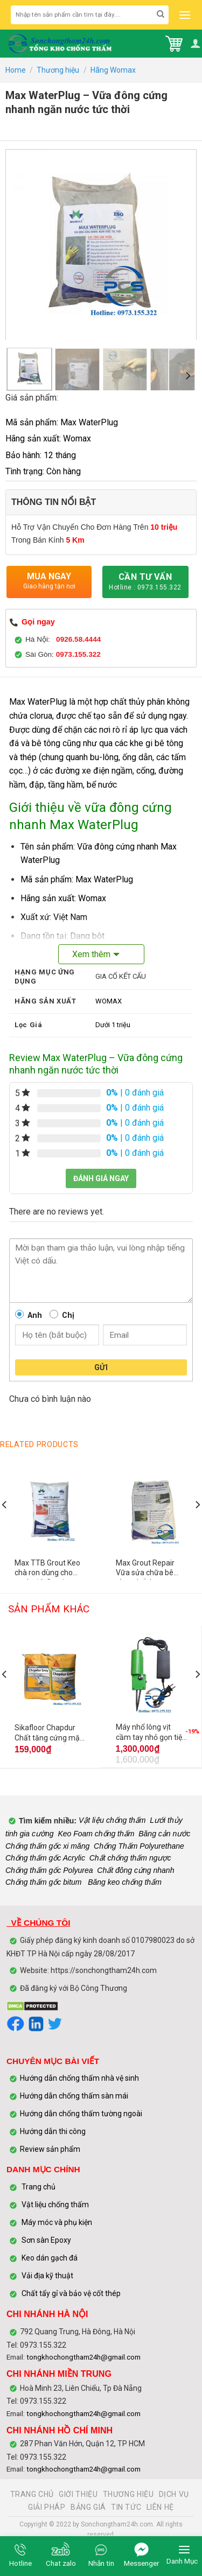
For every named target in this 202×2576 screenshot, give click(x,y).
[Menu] (183, 15)
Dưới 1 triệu (112, 1025)
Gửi (101, 1367)
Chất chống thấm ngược (130, 1858)
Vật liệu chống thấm (111, 1820)
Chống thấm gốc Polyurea (49, 1870)
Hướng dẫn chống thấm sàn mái (74, 2095)
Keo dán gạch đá (50, 2258)
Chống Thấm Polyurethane (139, 1846)
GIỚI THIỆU (78, 2494)
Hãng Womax (113, 70)
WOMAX (108, 1001)
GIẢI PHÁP (47, 2507)
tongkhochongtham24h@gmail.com (83, 2357)
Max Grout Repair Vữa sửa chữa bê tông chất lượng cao (149, 1569)
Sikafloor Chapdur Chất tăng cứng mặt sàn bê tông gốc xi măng (48, 1733)
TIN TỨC (126, 2507)
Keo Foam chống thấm (96, 1833)
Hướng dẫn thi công (53, 2131)
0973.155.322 (78, 654)
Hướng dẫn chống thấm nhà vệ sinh (79, 2078)
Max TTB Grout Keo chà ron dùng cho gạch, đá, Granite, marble (47, 1569)
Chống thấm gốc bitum (43, 1882)
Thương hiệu (58, 70)
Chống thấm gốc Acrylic (45, 1858)
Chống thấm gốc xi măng (47, 1846)
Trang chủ (38, 2186)
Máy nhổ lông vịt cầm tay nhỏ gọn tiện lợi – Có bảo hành (151, 1733)
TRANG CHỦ (32, 2494)
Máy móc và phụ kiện (56, 2222)
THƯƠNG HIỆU (128, 2494)
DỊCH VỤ (174, 2494)
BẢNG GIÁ (88, 2507)
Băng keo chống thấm (124, 1882)
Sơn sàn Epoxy (46, 2240)
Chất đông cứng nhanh (135, 1870)
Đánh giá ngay (101, 1178)
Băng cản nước (164, 1833)
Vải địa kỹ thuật (47, 2275)
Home (15, 70)
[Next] (187, 375)
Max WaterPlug (38, 702)
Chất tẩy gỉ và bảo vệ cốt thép (71, 2293)
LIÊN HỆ (160, 2507)
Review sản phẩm (50, 2149)
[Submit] (161, 15)
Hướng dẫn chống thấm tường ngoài (81, 2113)
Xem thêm (91, 954)
